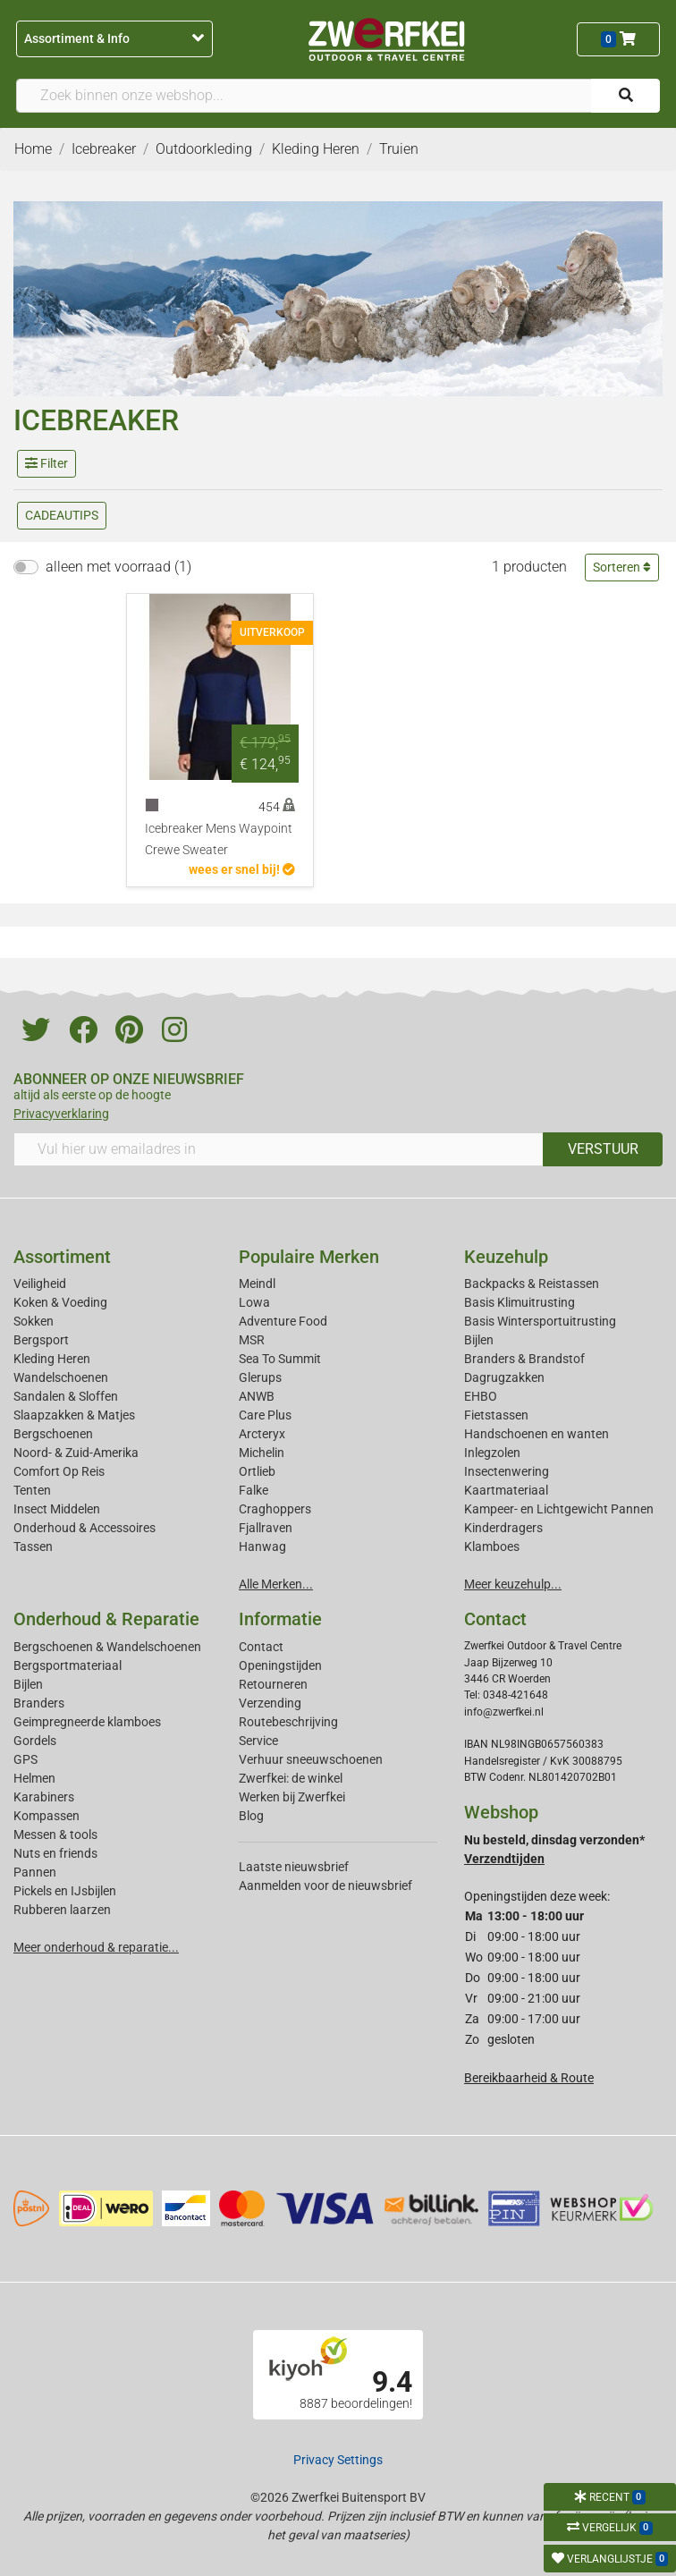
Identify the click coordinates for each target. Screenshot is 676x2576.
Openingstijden (280, 1665)
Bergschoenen (53, 1434)
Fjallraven (265, 1528)
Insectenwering (506, 1471)
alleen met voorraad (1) (118, 566)
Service (258, 1740)
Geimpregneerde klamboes (87, 1722)
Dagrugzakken (504, 1377)
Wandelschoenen (60, 1377)
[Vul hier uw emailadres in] (278, 1149)
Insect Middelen (56, 1509)
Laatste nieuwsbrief (294, 1867)
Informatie (280, 1619)
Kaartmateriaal (506, 1490)
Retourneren (273, 1684)
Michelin (261, 1452)
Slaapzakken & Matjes (74, 1415)
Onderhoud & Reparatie (106, 1619)
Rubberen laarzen (62, 1909)
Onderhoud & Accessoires (84, 1528)
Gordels (34, 1740)
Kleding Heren (51, 1359)
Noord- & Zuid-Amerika (76, 1452)
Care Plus (265, 1415)
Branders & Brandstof (524, 1359)
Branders (38, 1703)
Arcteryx (262, 1434)
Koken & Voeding (60, 1302)
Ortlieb (257, 1471)
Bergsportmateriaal (67, 1665)
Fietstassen (496, 1415)
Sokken (33, 1321)
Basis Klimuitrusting (519, 1302)
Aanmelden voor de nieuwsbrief (325, 1885)
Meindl (257, 1283)
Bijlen (479, 1340)
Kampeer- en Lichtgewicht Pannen (559, 1509)
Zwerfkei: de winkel (290, 1778)
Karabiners (43, 1797)
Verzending (270, 1703)
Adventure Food (283, 1321)
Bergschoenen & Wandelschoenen (107, 1647)
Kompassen (46, 1816)
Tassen (33, 1546)
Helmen (34, 1778)
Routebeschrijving (288, 1722)
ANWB (257, 1396)
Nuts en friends (55, 1853)
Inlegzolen (492, 1452)
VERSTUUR (603, 1148)
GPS (25, 1759)
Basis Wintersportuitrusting (540, 1321)
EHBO (480, 1396)
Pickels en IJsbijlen (64, 1891)
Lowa (254, 1302)
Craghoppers (275, 1509)
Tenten (32, 1490)
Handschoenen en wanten (536, 1434)
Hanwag (262, 1546)
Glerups (260, 1377)
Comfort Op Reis (59, 1471)
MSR (252, 1340)
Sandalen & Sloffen (65, 1396)
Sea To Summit (280, 1359)
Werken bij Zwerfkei (292, 1797)
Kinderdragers (503, 1528)
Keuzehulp (506, 1256)
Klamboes (492, 1546)
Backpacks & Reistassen (531, 1283)
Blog (251, 1816)
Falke (253, 1490)
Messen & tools (55, 1834)
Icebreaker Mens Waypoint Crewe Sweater (218, 839)
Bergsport (41, 1340)
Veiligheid (39, 1283)
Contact (261, 1647)
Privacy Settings (338, 2460)
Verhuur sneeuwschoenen (311, 1759)
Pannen (34, 1872)
